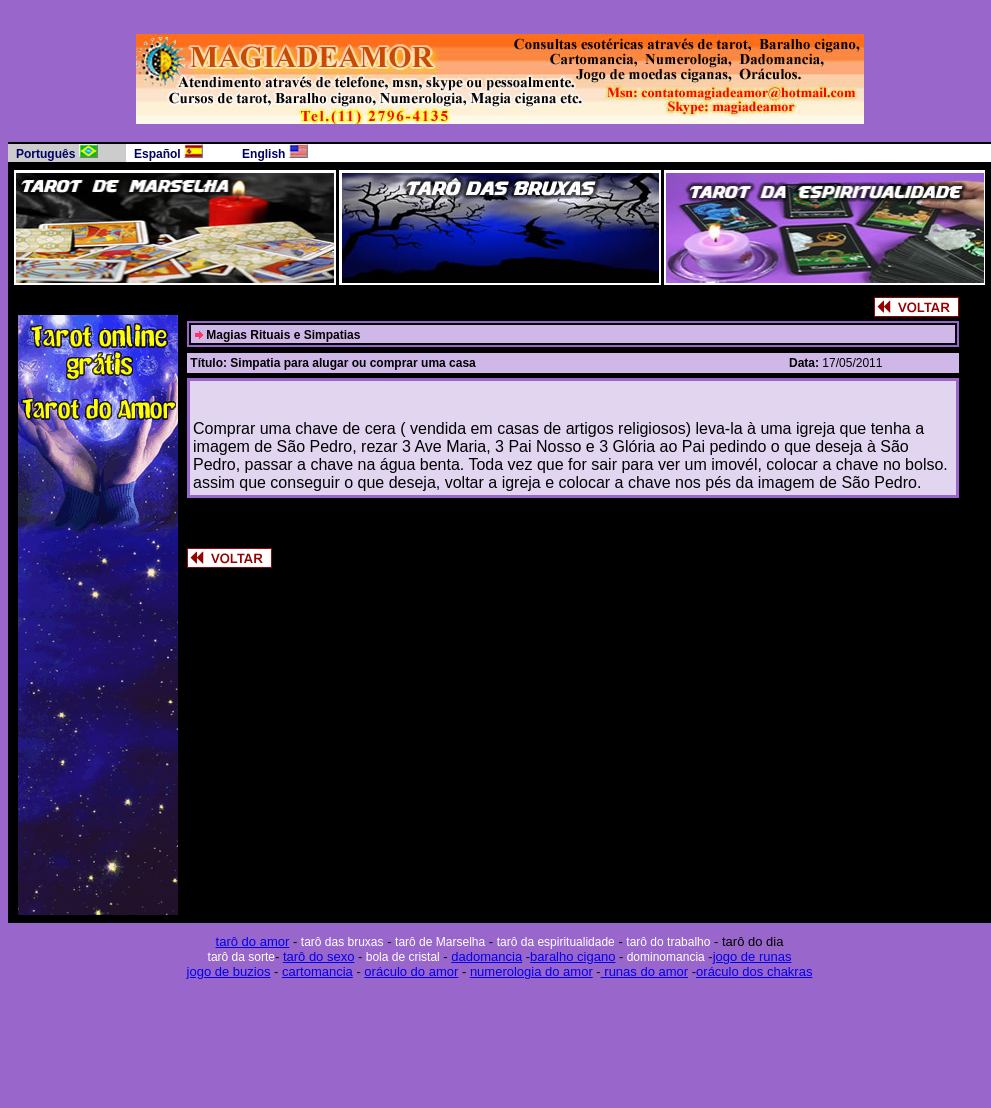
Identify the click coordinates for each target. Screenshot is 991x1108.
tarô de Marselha (440, 942)
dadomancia (486, 956)
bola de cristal (400, 957)
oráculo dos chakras (754, 971)
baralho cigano (572, 956)
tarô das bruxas (342, 942)
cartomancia (317, 971)
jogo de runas (752, 956)
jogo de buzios (229, 971)
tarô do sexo (319, 956)
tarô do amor (253, 941)
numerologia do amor (531, 971)
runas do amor (644, 971)
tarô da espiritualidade (556, 942)
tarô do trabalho (668, 942)
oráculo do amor (411, 971)
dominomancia (663, 957)
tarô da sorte (241, 957)
